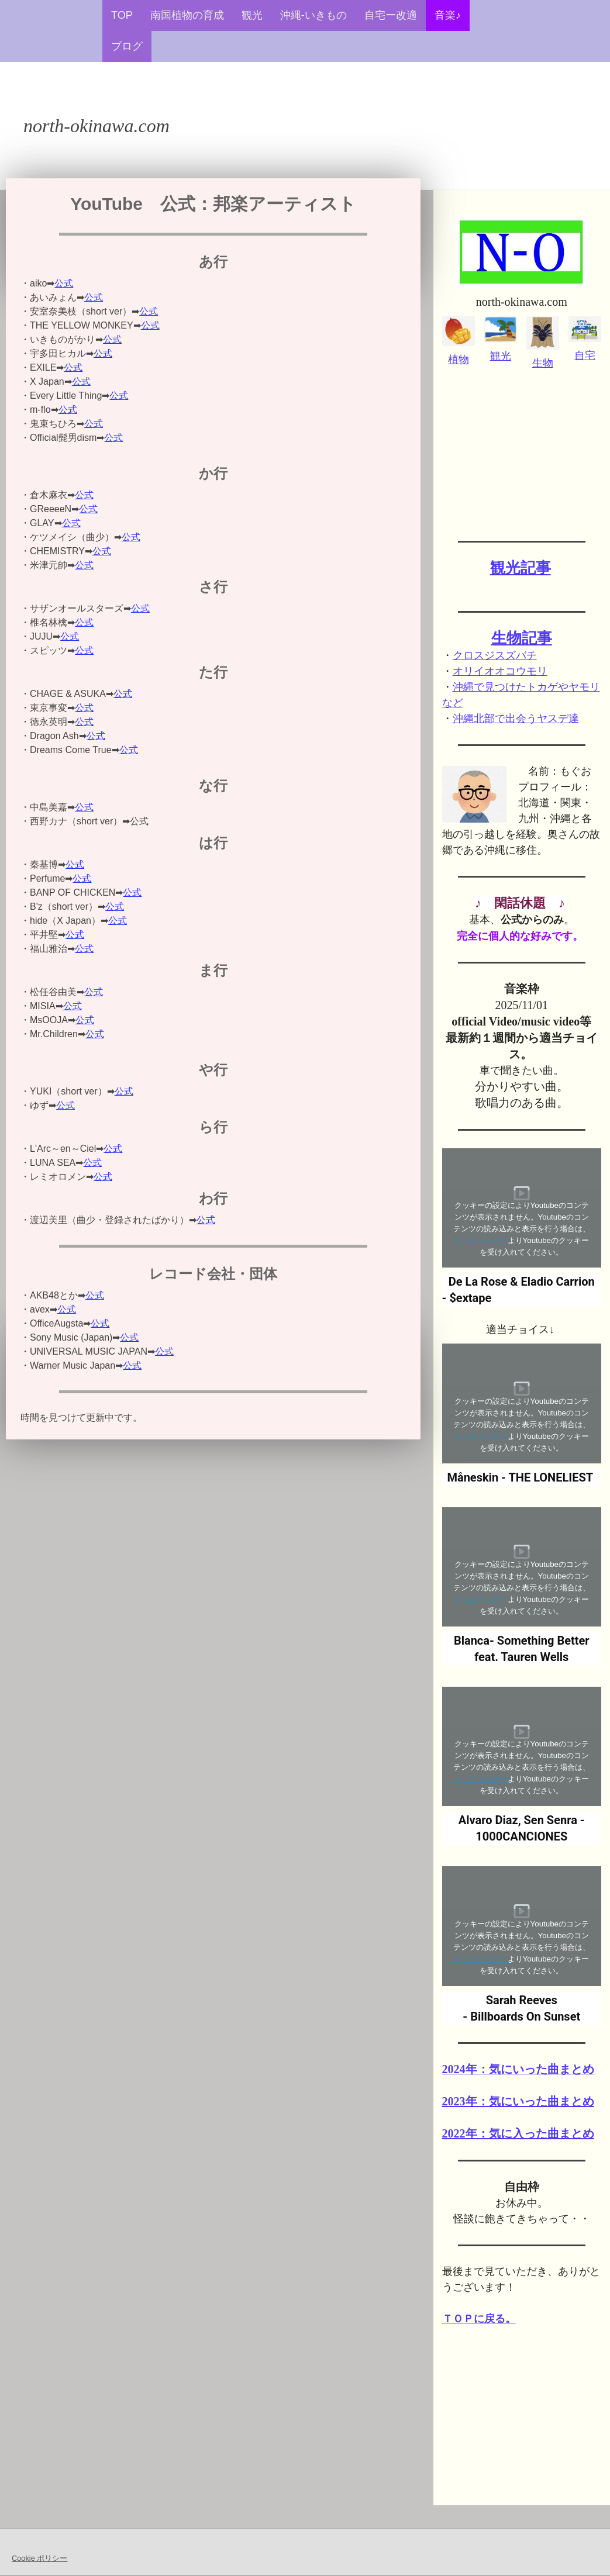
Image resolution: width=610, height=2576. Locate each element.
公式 (63, 283)
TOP (122, 15)
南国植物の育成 (187, 15)
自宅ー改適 (390, 15)
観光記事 (520, 568)
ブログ (127, 46)
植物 (458, 359)
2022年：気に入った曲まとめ (518, 2133)
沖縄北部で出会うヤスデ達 (516, 718)
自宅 (584, 355)
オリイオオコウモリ (500, 671)
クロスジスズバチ (495, 655)
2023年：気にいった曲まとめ (518, 2101)
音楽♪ (448, 15)
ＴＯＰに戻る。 (479, 2319)
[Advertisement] (521, 450)
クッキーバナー (481, 1240)
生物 (542, 363)
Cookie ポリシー (39, 2558)
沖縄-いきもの (313, 15)
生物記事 (521, 638)
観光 (252, 15)
